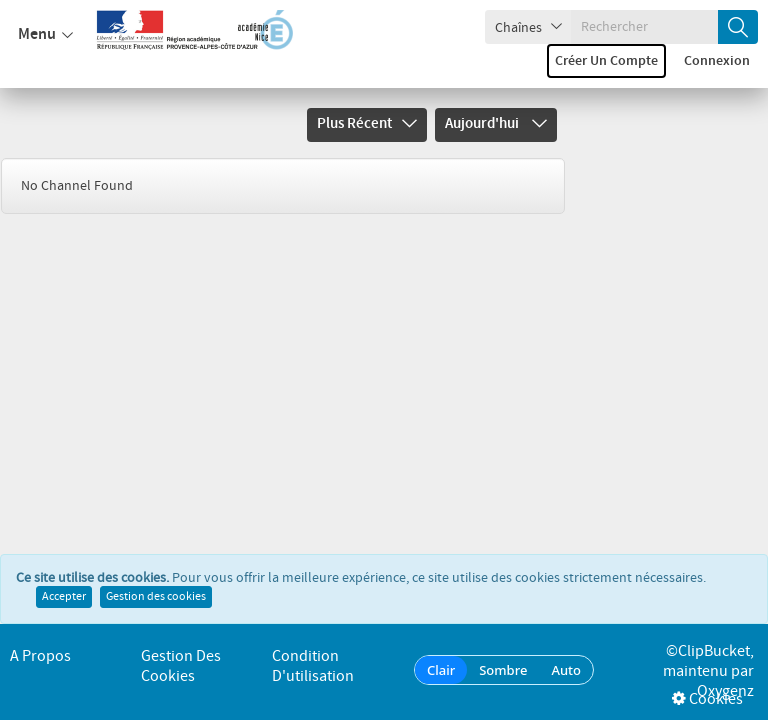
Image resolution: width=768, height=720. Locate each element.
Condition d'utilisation (313, 666)
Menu (45, 35)
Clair (441, 670)
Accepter (64, 597)
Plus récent (367, 124)
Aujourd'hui (496, 124)
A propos (40, 656)
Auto (566, 670)
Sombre (503, 670)
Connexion (717, 61)
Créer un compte (606, 61)
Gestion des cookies (156, 597)
